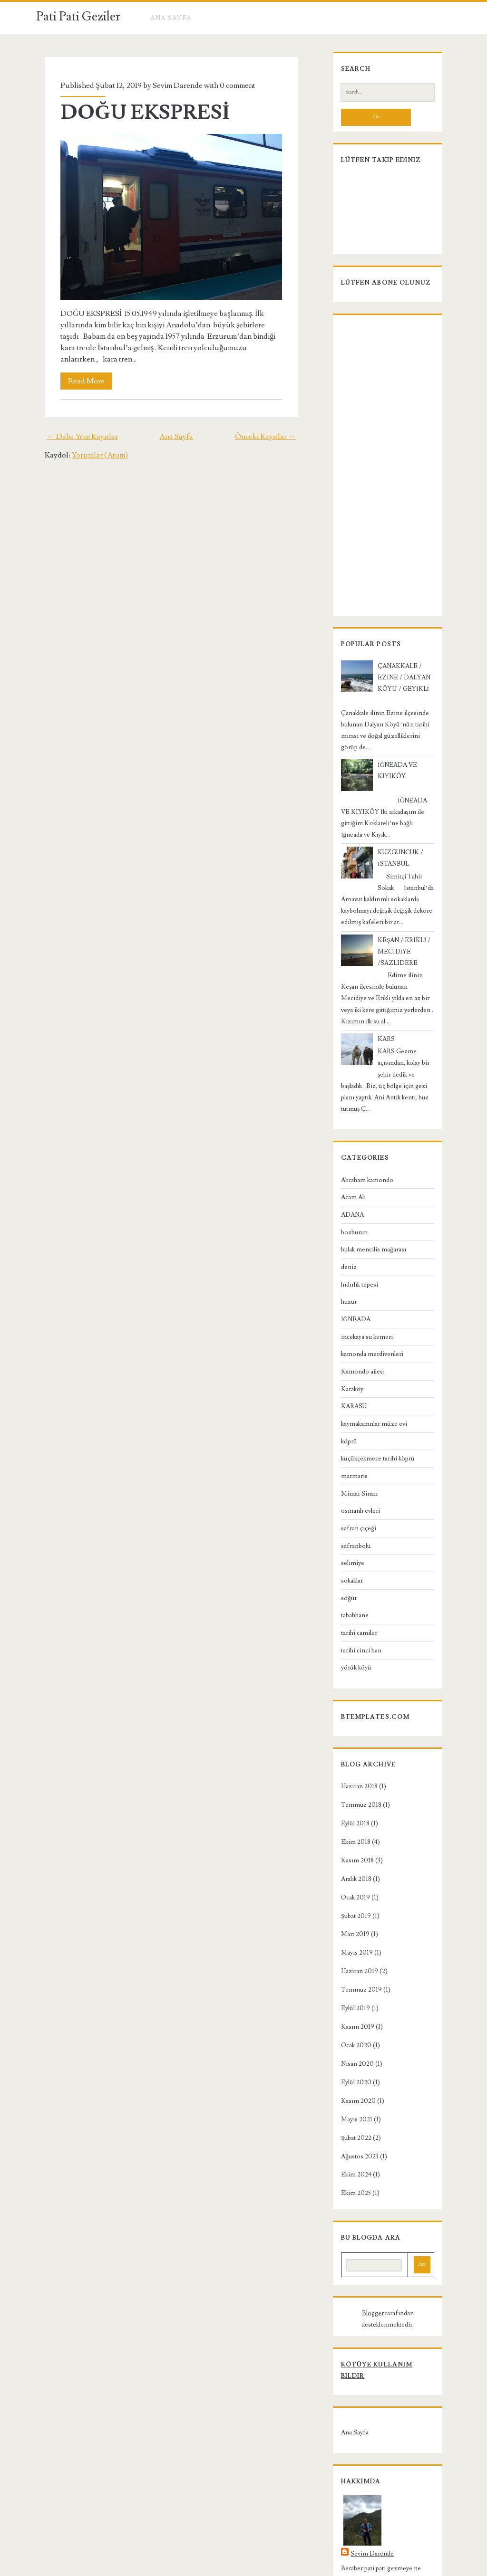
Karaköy (345, 1337)
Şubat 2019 (349, 1864)
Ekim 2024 (349, 2123)
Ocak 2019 (348, 1845)
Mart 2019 (348, 1882)
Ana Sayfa (170, 18)
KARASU (347, 1354)
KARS (379, 998)
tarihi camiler (352, 1581)
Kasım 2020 (351, 2049)
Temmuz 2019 (354, 1938)
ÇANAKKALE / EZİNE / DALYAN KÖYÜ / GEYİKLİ (405, 683)
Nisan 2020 (350, 2012)
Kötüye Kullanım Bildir (382, 2301)
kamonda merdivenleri (365, 1302)
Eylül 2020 (349, 2030)
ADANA (345, 1163)
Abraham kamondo (360, 1128)
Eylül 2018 (348, 1771)
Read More (78, 381)
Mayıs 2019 (350, 1901)
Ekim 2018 (348, 1790)
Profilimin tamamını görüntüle (377, 2489)
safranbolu (348, 1494)
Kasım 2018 (350, 1809)
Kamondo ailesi (356, 1320)
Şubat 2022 (349, 2085)
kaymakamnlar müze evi (367, 1372)
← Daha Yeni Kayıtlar (74, 436)
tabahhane (347, 1563)
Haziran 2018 (352, 1734)
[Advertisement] (388, 472)
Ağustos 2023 (352, 2104)
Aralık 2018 (349, 1827)
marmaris (347, 1424)
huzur (342, 1250)
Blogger (346, 2261)
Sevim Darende (170, 85)
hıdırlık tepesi (352, 1232)
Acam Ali (346, 1145)
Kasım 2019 (350, 1975)
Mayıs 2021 (349, 2067)
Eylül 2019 (348, 1956)
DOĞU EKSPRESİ (138, 112)
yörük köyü (349, 1616)
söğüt (342, 1546)
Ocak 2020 (349, 1993)
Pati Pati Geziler (78, 17)
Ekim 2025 (349, 2141)
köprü (342, 1389)
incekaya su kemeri (360, 1284)
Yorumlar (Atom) (91, 454)
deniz (342, 1215)
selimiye (345, 1511)
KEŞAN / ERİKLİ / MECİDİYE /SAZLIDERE (396, 922)
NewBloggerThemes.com (318, 2567)
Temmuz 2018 (354, 1753)
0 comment (230, 85)
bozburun (347, 1180)
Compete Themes (189, 2567)
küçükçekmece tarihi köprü (371, 1407)
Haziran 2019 (352, 1919)
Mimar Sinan (352, 1441)
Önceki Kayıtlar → (274, 436)
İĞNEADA (348, 1267)
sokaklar (345, 1529)
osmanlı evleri (353, 1459)
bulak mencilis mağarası (366, 1198)
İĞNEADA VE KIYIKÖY (404, 759)
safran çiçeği (351, 1476)
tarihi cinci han (354, 1599)
